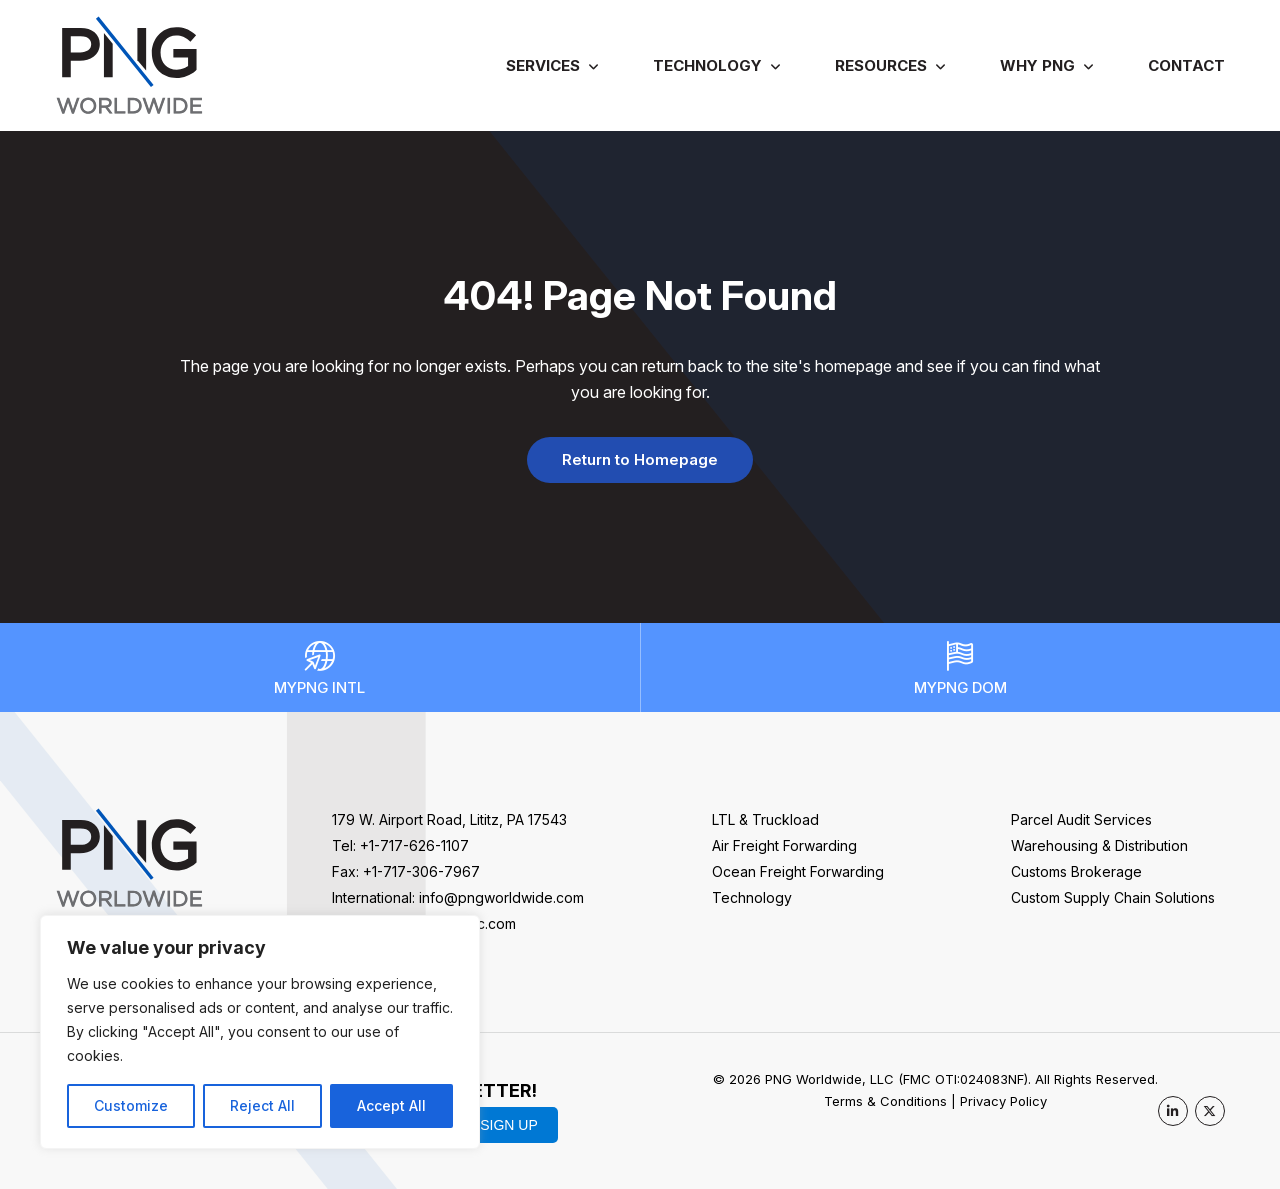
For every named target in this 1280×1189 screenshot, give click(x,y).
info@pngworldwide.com (501, 897)
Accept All (391, 1105)
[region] (260, 1032)
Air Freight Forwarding (784, 845)
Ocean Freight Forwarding (798, 871)
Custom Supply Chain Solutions (1113, 897)
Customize (131, 1105)
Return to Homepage (640, 459)
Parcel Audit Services (1081, 819)
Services (543, 65)
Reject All (262, 1105)
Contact (1186, 65)
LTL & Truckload (765, 819)
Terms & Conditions (885, 1101)
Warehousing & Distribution (1099, 845)
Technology (707, 65)
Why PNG (1037, 65)
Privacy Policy (1003, 1101)
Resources (881, 65)
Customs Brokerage (1076, 871)
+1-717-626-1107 (414, 845)
